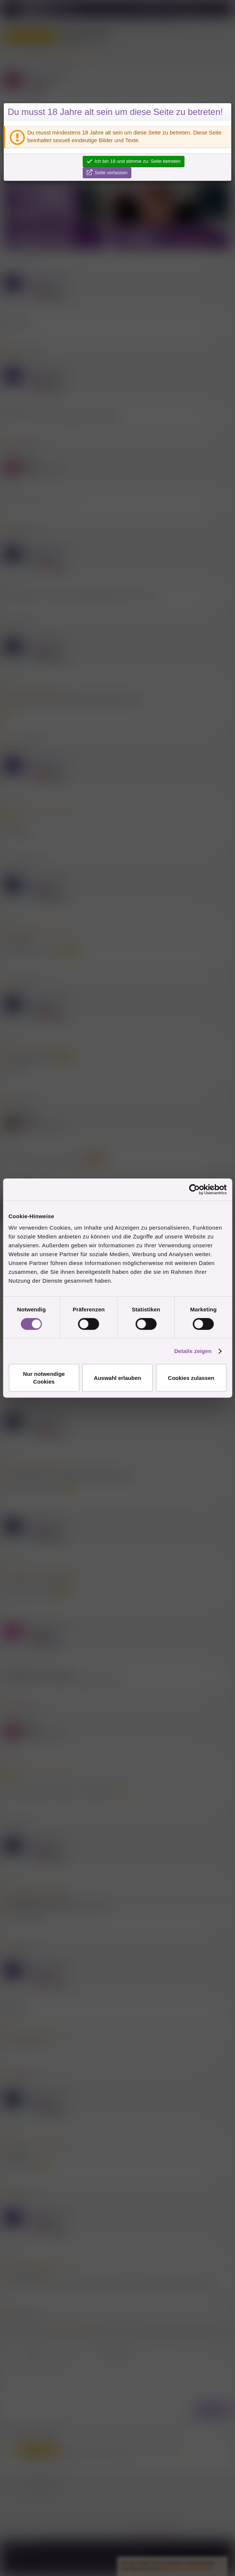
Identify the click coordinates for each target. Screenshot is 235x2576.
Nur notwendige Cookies (44, 1378)
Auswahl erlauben (117, 1378)
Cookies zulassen (191, 1378)
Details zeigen (192, 1351)
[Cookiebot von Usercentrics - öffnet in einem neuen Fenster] (194, 1189)
